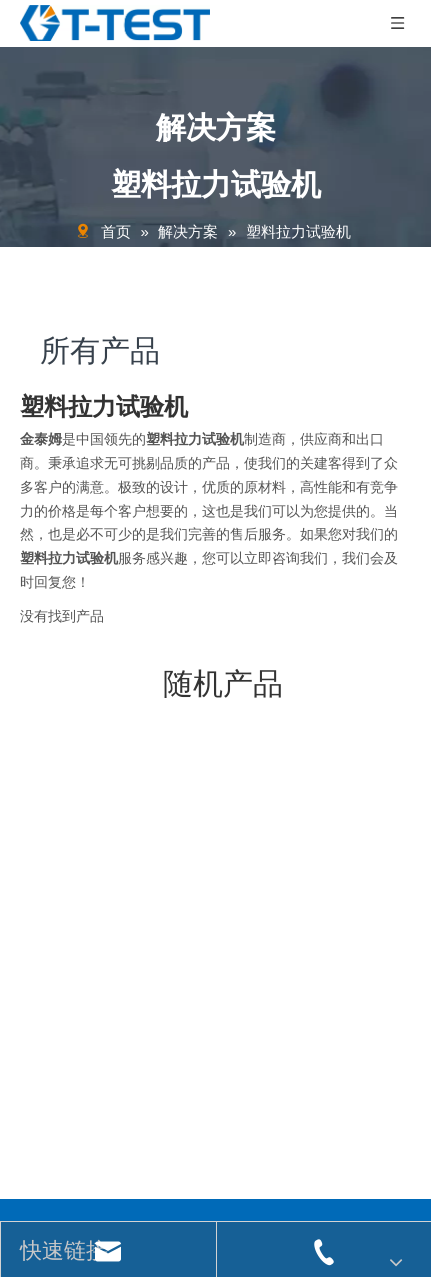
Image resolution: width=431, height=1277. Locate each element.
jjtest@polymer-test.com (113, 903)
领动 (389, 1174)
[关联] (207, 870)
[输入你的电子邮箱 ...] (179, 1114)
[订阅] (380, 1114)
